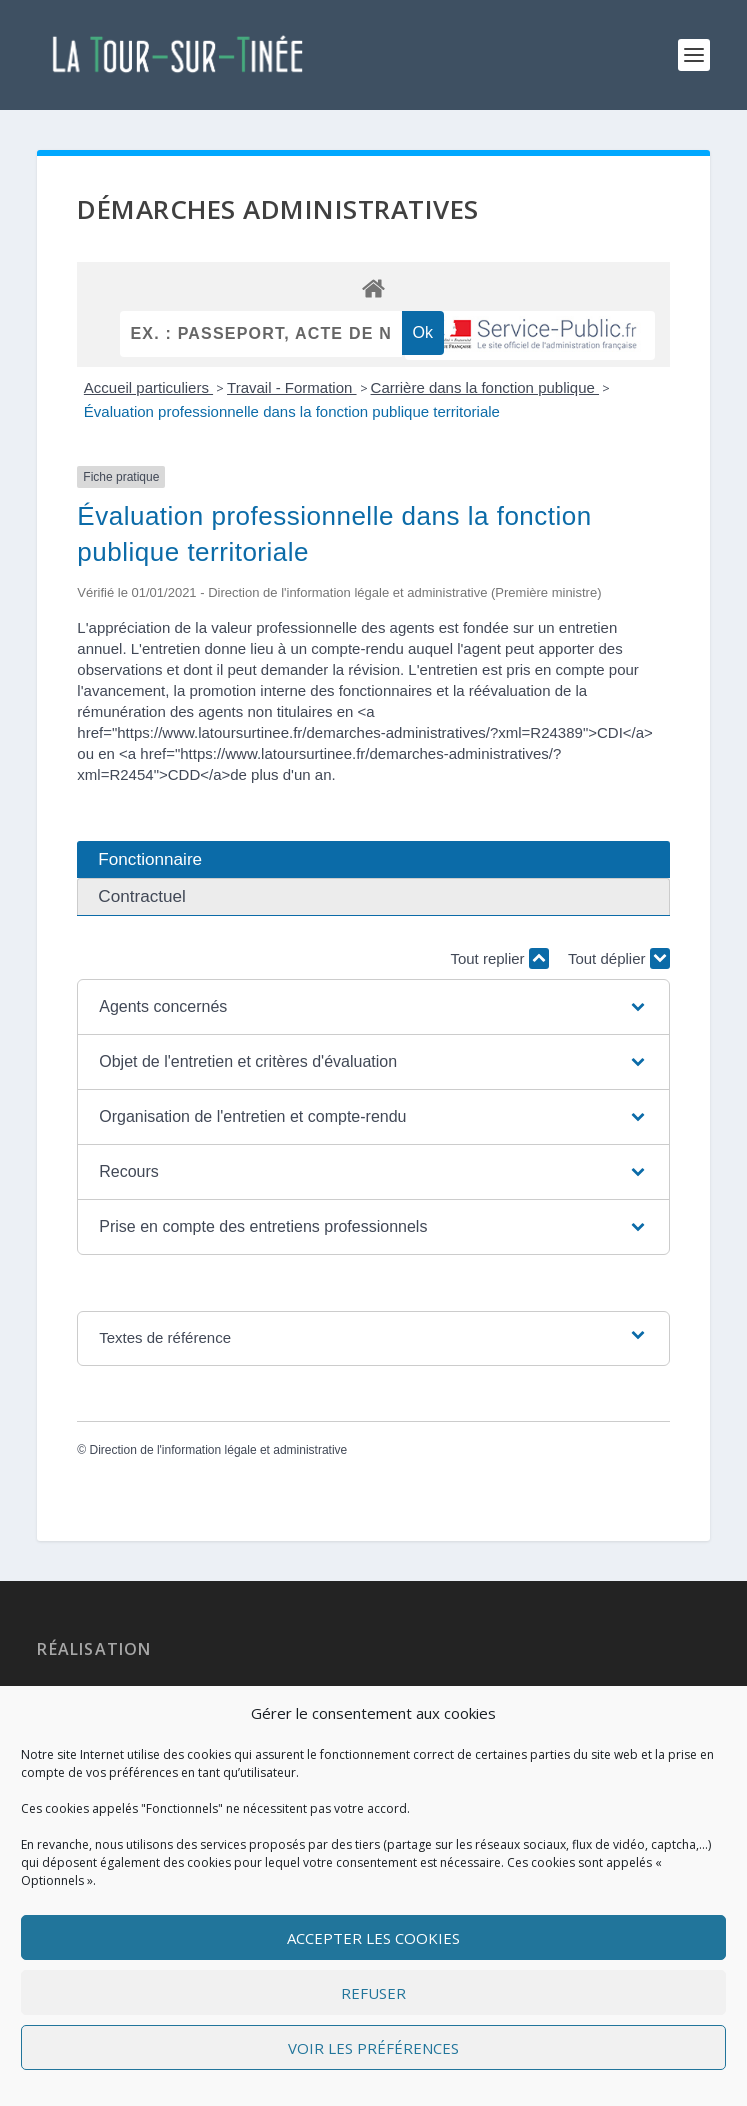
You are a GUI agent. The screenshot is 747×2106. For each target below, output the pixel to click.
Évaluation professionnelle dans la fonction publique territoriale (292, 411)
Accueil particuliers (148, 387)
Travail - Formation (291, 387)
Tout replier (499, 958)
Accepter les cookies (373, 1938)
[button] (373, 1007)
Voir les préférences (373, 2048)
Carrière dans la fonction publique (485, 387)
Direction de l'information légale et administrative (219, 1450)
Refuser (373, 1993)
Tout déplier (619, 958)
